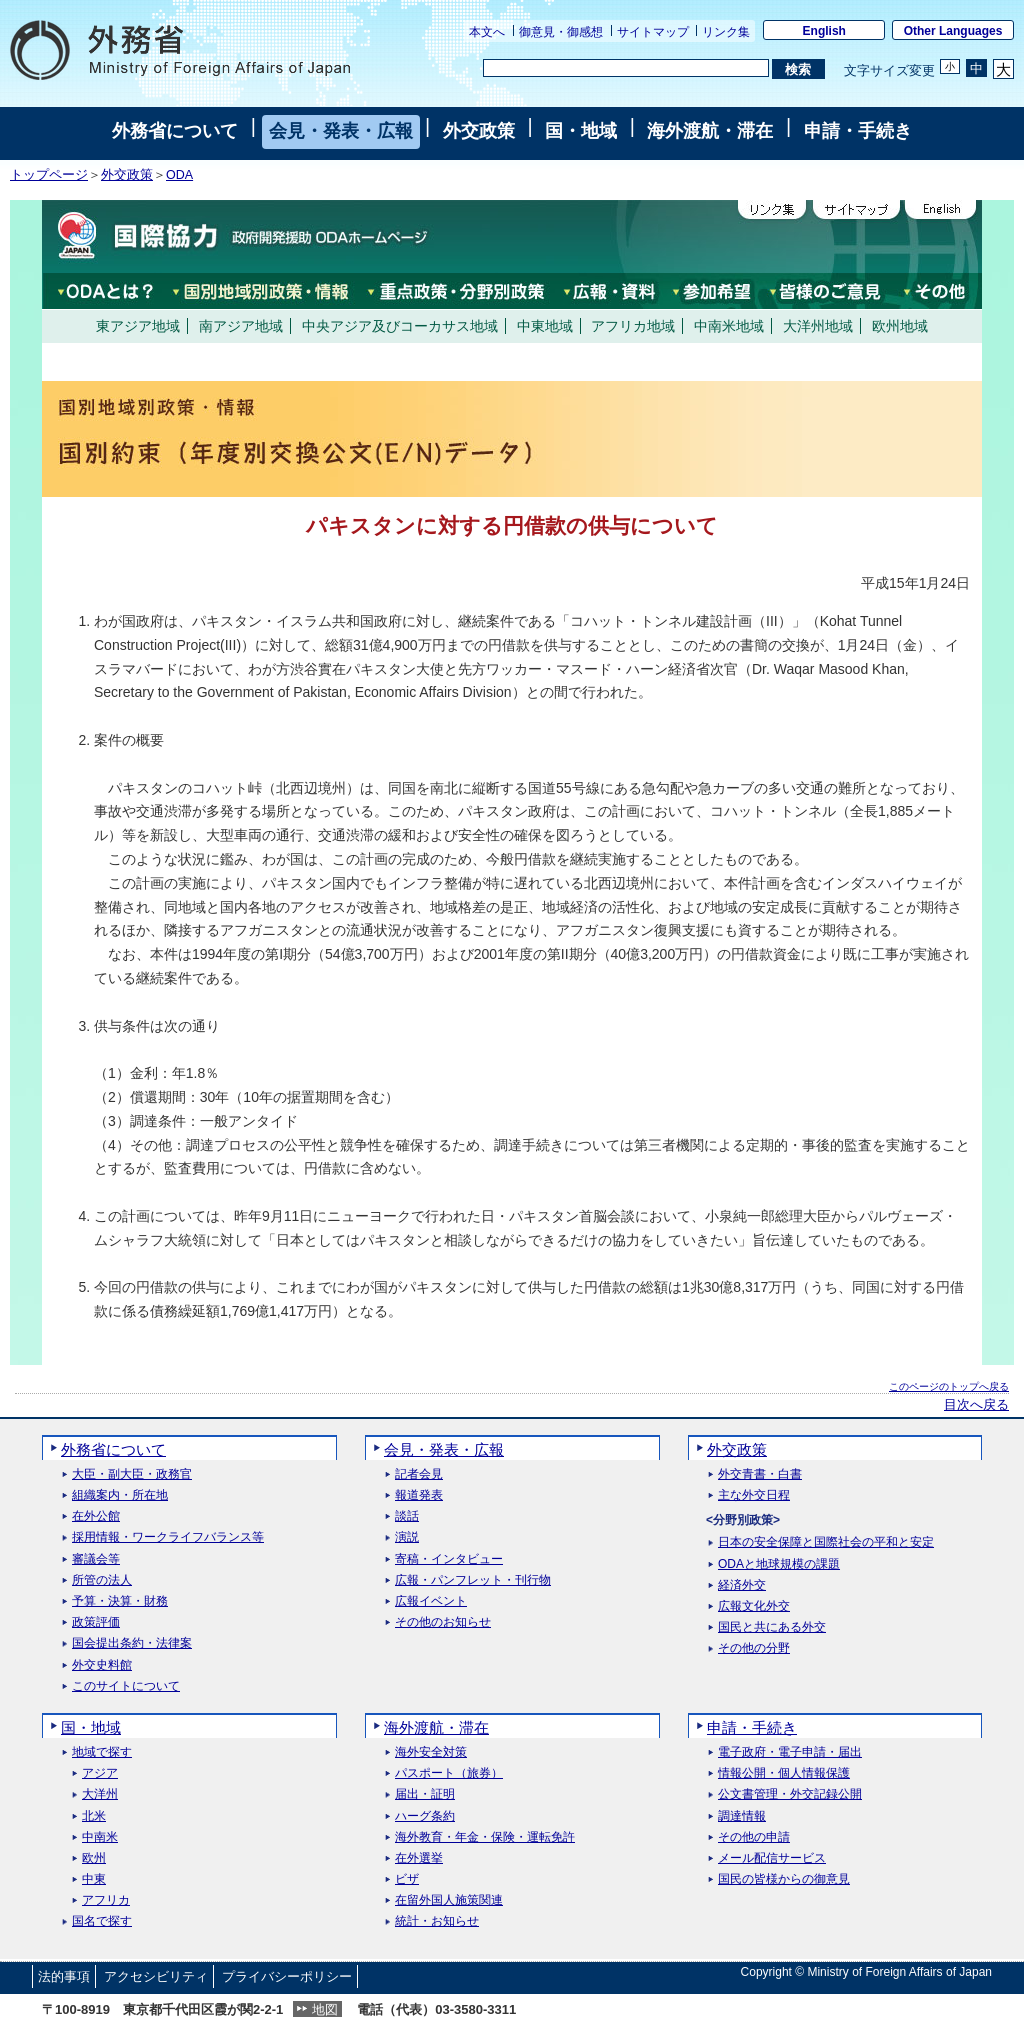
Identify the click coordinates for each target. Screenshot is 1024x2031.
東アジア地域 (138, 326)
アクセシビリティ (156, 1976)
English (824, 31)
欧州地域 (900, 326)
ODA (179, 175)
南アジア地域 (241, 326)
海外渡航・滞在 (710, 131)
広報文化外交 (754, 1606)
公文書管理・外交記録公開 (790, 1794)
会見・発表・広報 (341, 131)
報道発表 (419, 1495)
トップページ (49, 175)
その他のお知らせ (443, 1622)
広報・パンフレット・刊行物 (473, 1580)
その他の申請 (754, 1837)
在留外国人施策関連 (449, 1900)
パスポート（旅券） (449, 1773)
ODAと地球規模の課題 (779, 1564)
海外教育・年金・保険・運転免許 (485, 1837)
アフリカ (106, 1900)
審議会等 (96, 1559)
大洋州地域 (818, 326)
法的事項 (64, 1976)
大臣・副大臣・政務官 (132, 1474)
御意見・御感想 (561, 32)
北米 (94, 1816)
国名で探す (102, 1921)
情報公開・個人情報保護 (784, 1773)
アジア (100, 1773)
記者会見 (419, 1474)
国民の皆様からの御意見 (784, 1879)
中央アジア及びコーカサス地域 (400, 326)
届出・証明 (425, 1794)
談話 (407, 1516)
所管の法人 (102, 1580)
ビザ (407, 1879)
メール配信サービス (772, 1858)
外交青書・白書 (760, 1474)
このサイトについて (126, 1686)
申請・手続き (858, 131)
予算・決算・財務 (120, 1601)
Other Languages (953, 31)
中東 (94, 1879)
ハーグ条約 (425, 1816)
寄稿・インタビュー (449, 1559)
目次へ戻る (976, 1405)
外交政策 (479, 131)
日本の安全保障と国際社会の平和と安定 (826, 1542)
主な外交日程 (754, 1495)
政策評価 (96, 1622)
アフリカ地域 (633, 326)
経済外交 (742, 1585)
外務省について (175, 131)
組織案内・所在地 (120, 1495)
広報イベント (431, 1601)
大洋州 (100, 1794)
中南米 (100, 1837)
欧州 (94, 1858)
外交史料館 (102, 1665)
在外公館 (96, 1516)
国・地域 (581, 131)
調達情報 (742, 1816)
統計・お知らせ (437, 1921)
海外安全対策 (431, 1752)
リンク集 (726, 32)
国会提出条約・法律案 (132, 1643)
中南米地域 (729, 326)
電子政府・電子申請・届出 (790, 1752)
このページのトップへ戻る (949, 1386)
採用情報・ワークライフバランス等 (168, 1537)
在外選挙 (419, 1858)
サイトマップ (653, 32)
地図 (325, 2009)
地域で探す (102, 1752)
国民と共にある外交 (772, 1627)
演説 (407, 1537)
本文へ (487, 32)
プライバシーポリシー (287, 1976)
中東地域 (545, 326)
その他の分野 (754, 1648)
